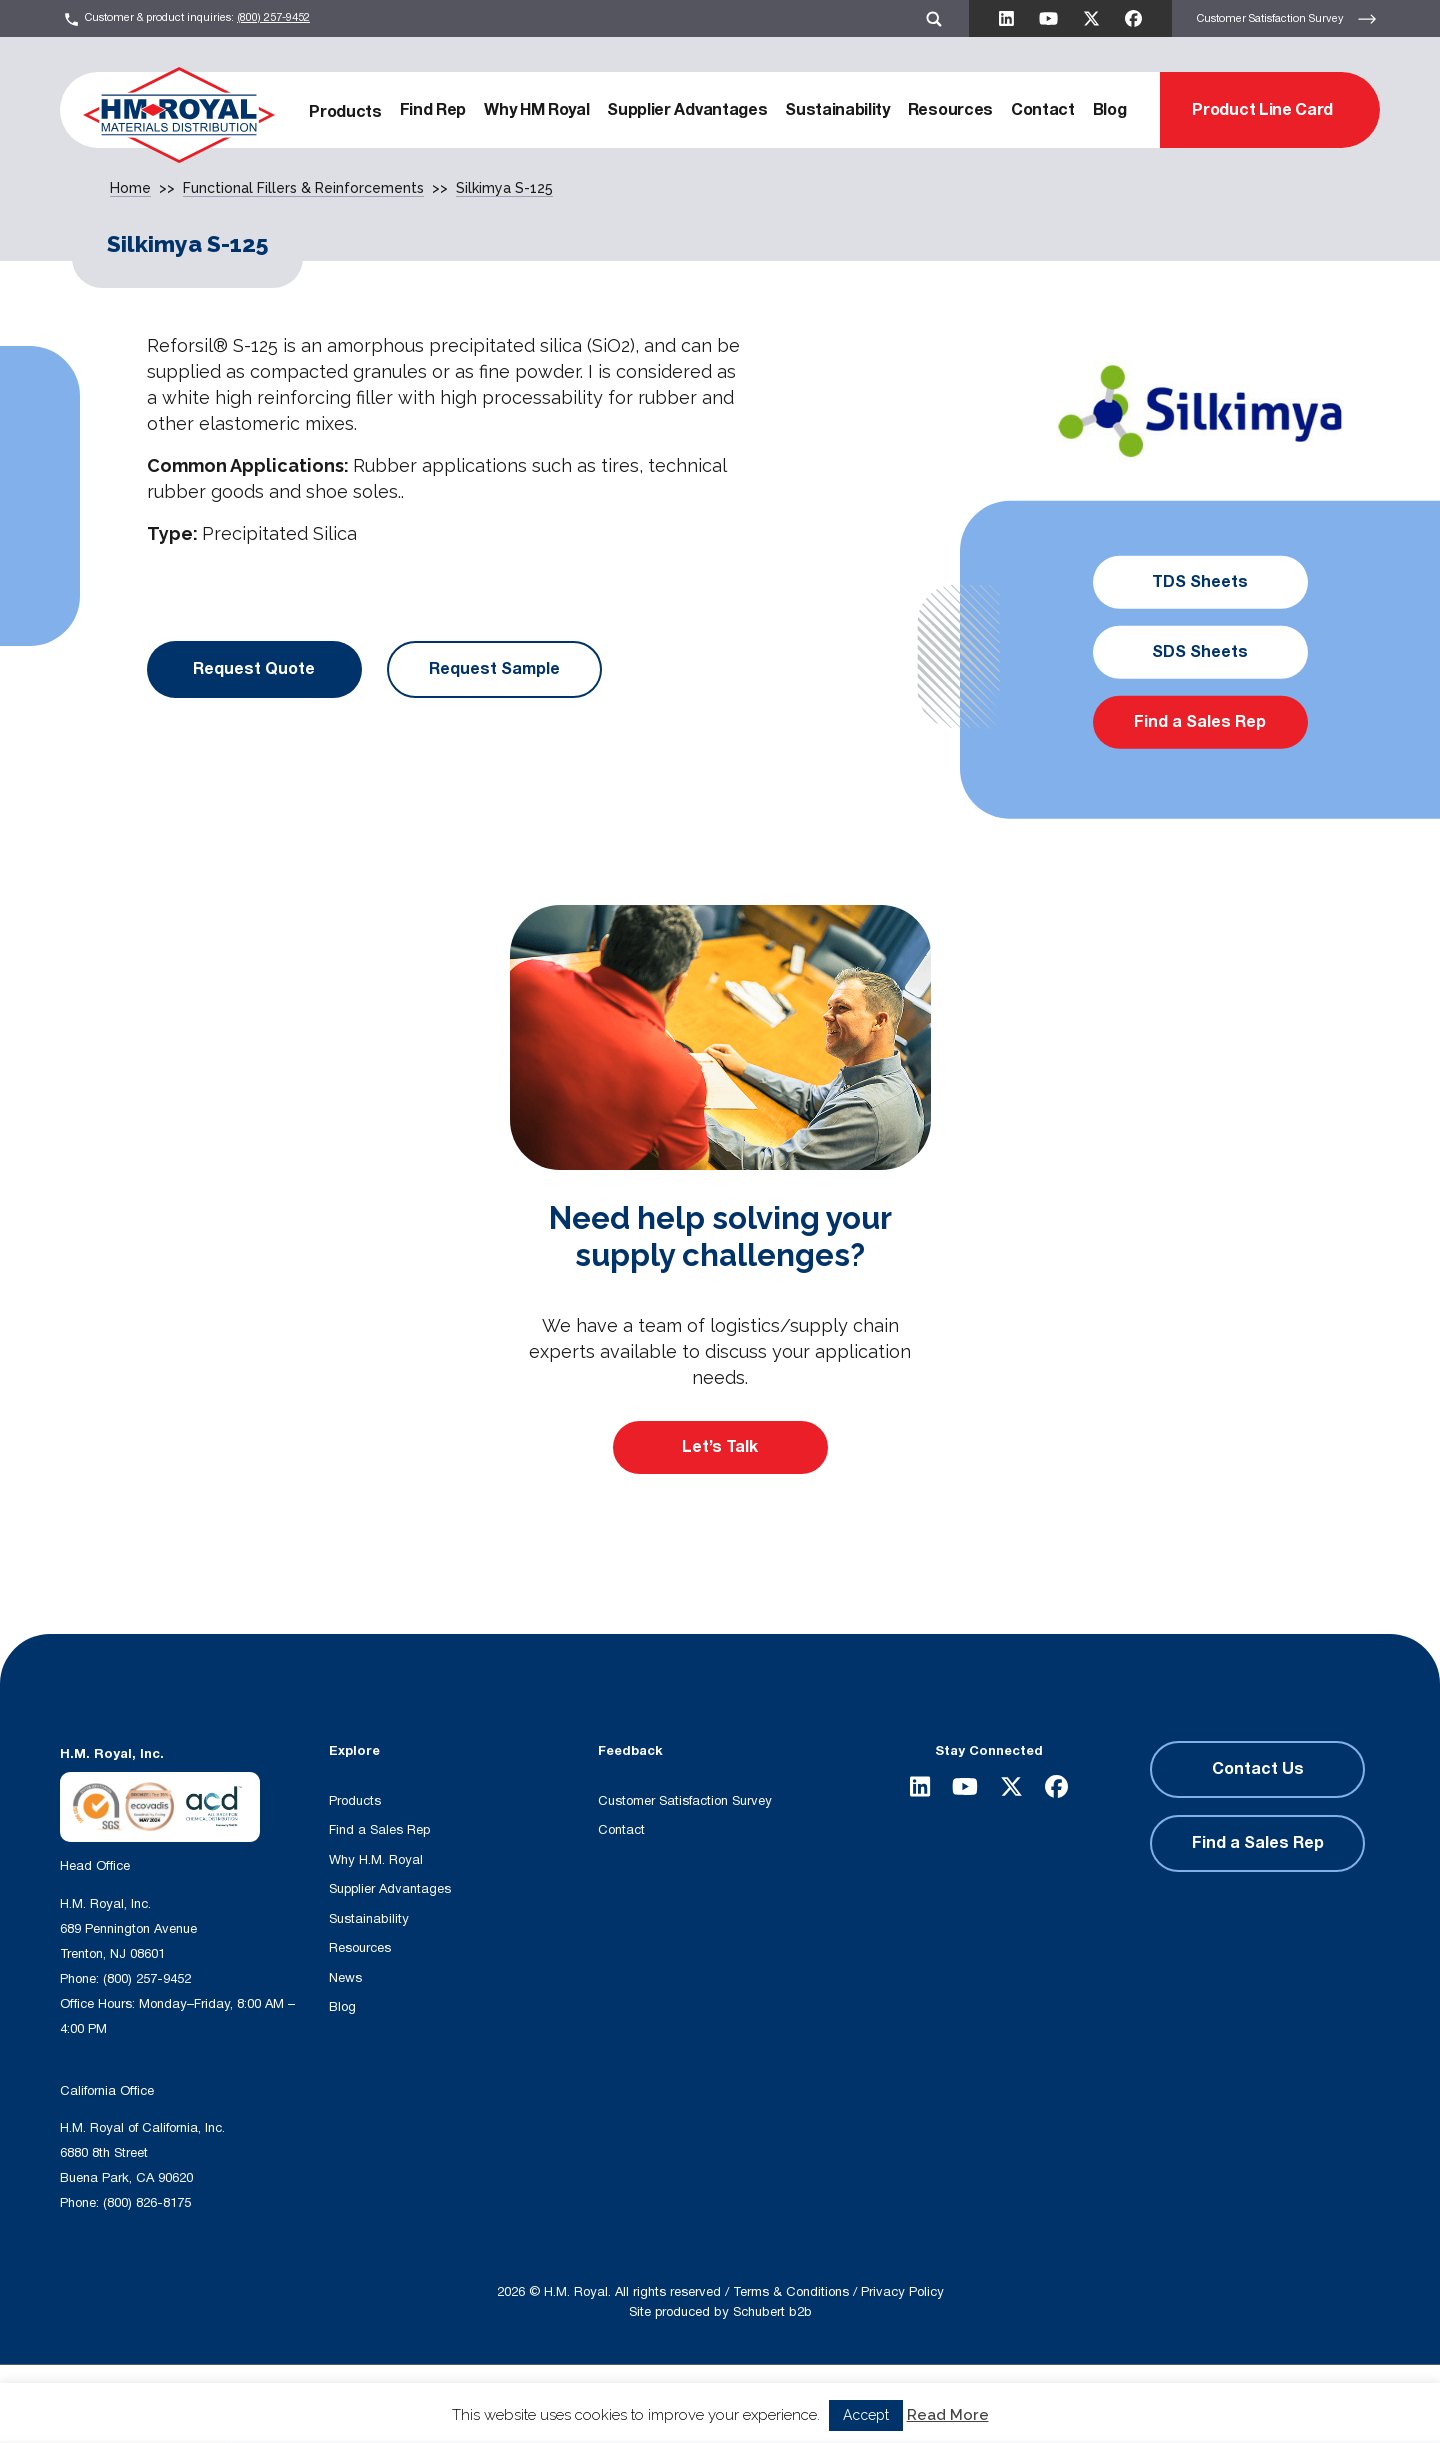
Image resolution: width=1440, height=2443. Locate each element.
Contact (1043, 110)
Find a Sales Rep (1200, 722)
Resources (950, 110)
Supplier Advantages (687, 110)
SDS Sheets (1200, 652)
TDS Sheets (1200, 582)
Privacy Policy (902, 2292)
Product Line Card (1262, 110)
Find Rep (433, 110)
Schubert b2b (772, 2312)
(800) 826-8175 (147, 2203)
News (345, 1978)
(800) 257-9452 (273, 17)
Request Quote (254, 669)
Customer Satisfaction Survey (1287, 19)
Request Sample (494, 669)
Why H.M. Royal (376, 1860)
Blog (1110, 110)
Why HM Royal (536, 110)
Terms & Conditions (791, 2292)
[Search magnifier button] (607, 2403)
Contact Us (1258, 1769)
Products (345, 112)
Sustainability (837, 110)
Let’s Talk (720, 1447)
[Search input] (421, 2403)
